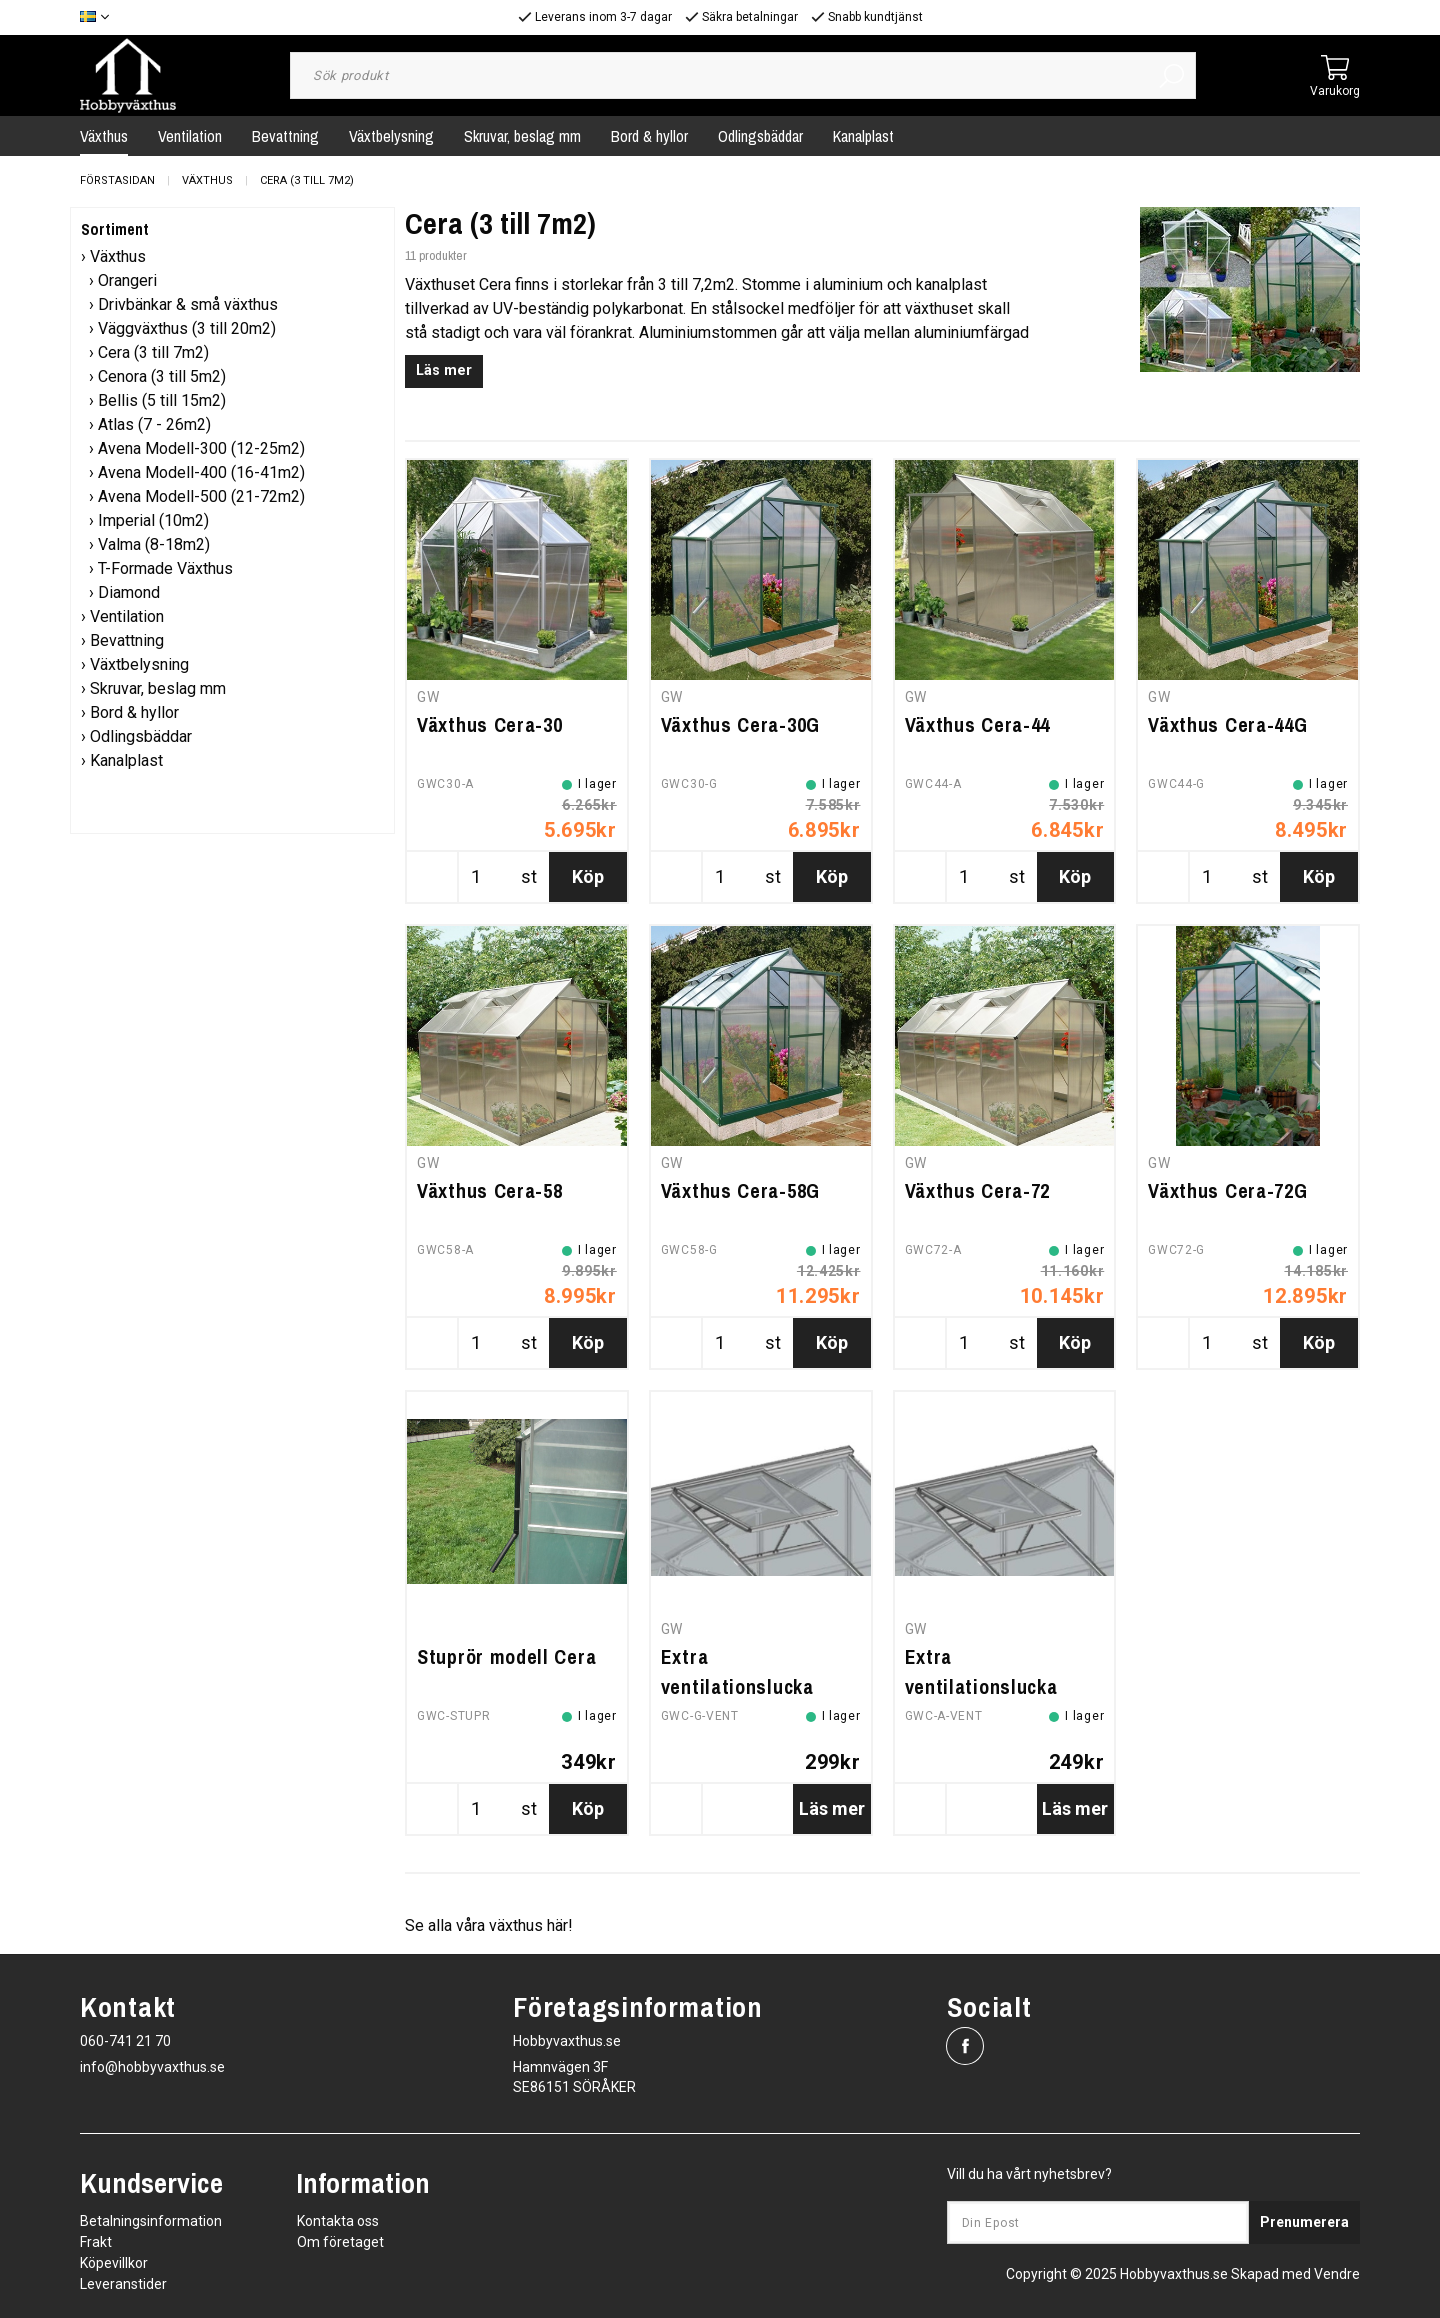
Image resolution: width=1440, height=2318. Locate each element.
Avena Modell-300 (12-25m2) (201, 448)
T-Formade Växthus (165, 568)
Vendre (1337, 2274)
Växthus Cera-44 (978, 724)
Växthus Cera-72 (978, 1190)
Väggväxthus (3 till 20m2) (187, 328)
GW (428, 697)
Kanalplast (863, 136)
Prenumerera (1304, 2222)
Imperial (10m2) (153, 520)
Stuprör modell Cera (506, 1656)
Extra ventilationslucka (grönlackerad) (737, 1686)
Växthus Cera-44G (1227, 724)
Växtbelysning (391, 136)
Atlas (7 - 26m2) (154, 424)
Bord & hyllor (649, 136)
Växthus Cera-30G (740, 724)
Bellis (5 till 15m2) (162, 400)
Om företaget (340, 2242)
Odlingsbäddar (760, 136)
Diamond (129, 592)
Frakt (96, 2242)
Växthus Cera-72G (1227, 1190)
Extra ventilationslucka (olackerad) (981, 1686)
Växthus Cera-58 (490, 1190)
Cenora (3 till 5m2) (162, 376)
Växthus (104, 136)
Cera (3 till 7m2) (307, 180)
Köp (588, 876)
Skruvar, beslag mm (522, 136)
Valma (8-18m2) (154, 544)
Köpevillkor (114, 2263)
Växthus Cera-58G (740, 1190)
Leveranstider (123, 2284)
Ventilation (190, 136)
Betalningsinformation (151, 2221)
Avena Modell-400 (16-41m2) (201, 472)
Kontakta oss (338, 2221)
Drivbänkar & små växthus (188, 304)
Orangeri (127, 280)
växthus (516, 1925)
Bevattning (285, 136)
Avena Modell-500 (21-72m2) (201, 496)
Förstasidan (117, 180)
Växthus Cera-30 (490, 724)
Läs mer (444, 370)
